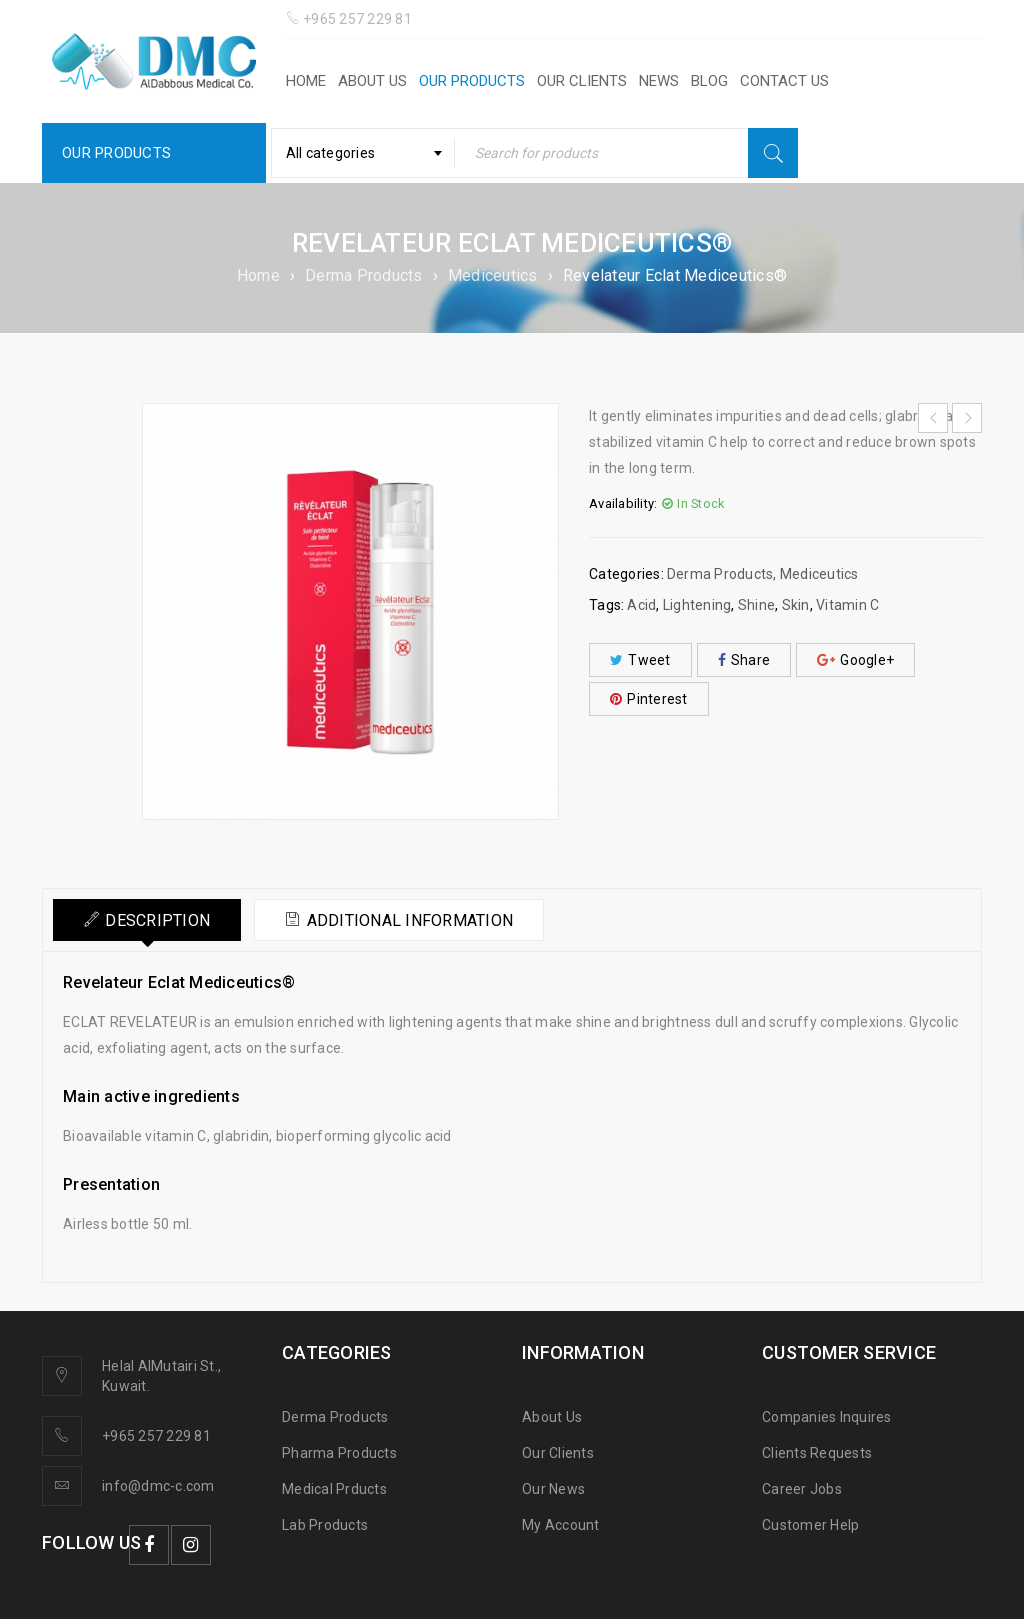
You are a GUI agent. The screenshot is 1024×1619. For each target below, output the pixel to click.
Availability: (623, 503)
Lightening (697, 605)
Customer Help (810, 1525)
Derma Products (364, 275)
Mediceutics (493, 275)
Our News (553, 1489)
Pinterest (649, 699)
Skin (796, 605)
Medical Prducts (334, 1489)
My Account (561, 1525)
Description (157, 920)
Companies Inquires (827, 1417)
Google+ (855, 660)
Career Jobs (802, 1489)
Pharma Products (339, 1453)
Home (258, 275)
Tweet (640, 660)
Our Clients (558, 1453)
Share (744, 660)
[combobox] (363, 153)
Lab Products (325, 1525)
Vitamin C (847, 605)
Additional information (410, 920)
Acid (641, 605)
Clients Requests (817, 1453)
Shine (756, 605)
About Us (552, 1417)
